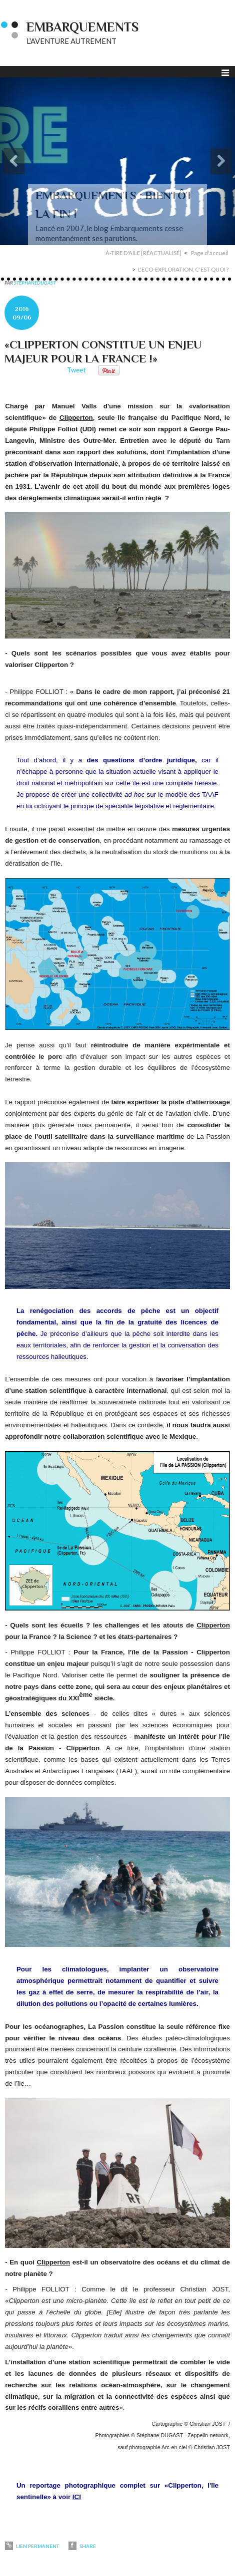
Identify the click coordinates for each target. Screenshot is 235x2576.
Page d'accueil (209, 253)
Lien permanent (32, 2546)
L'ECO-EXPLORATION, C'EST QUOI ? (183, 269)
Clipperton (76, 417)
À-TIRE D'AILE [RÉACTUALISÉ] (144, 253)
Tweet (76, 370)
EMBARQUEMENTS (82, 27)
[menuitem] (147, 253)
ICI (76, 2497)
